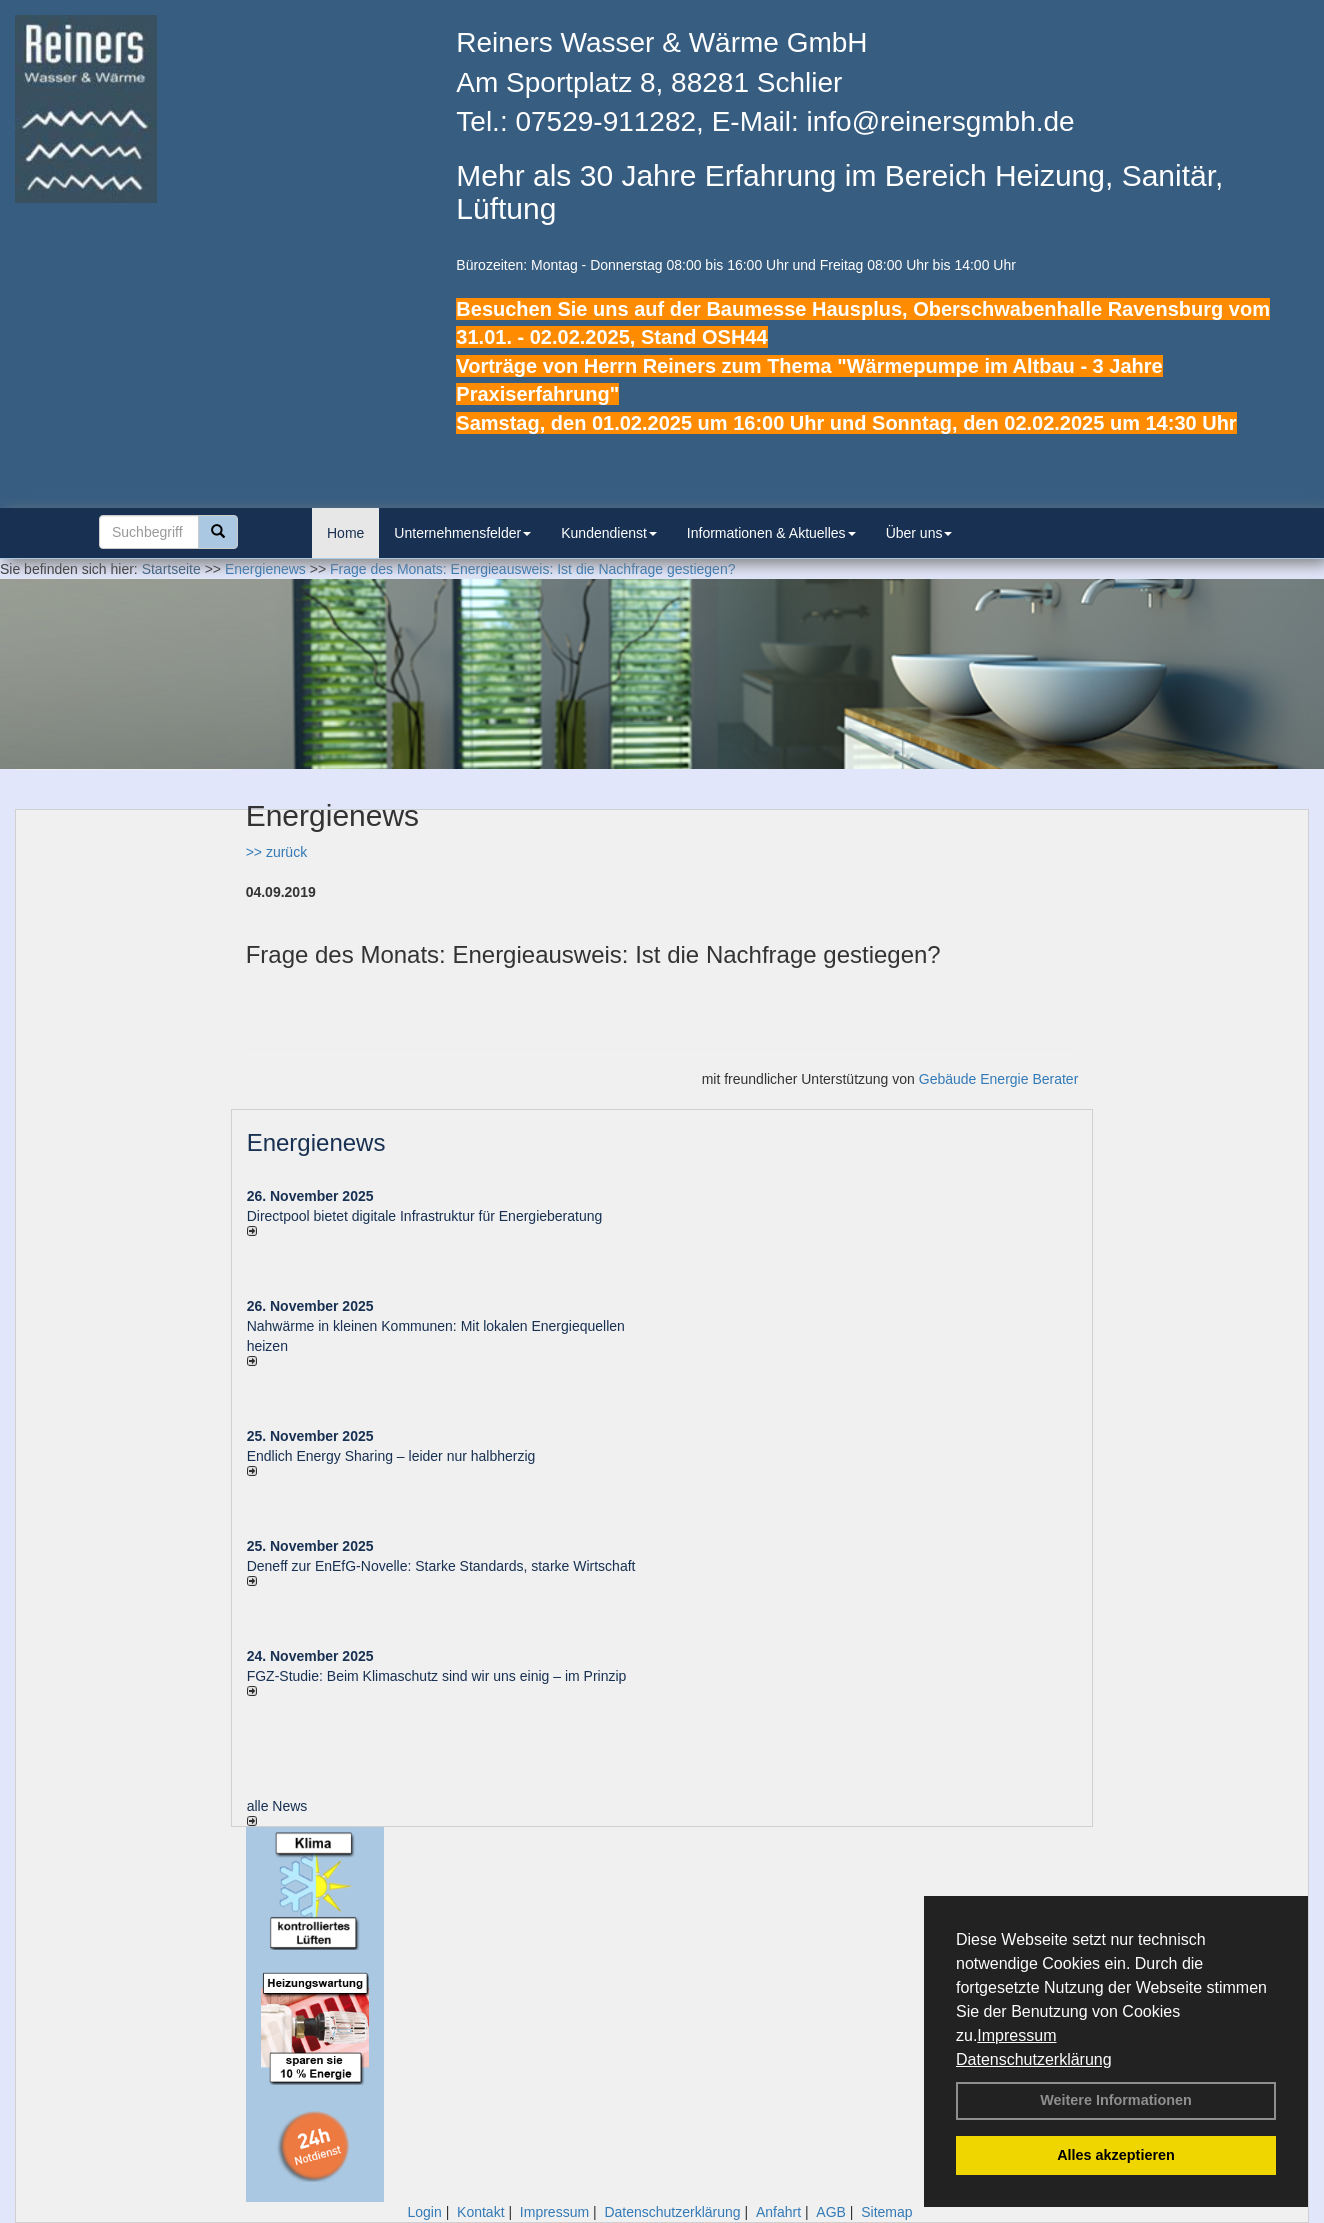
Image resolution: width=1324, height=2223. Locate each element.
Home (345, 533)
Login (424, 2212)
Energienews (316, 1142)
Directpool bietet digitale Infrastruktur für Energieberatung (425, 1216)
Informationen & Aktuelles (771, 533)
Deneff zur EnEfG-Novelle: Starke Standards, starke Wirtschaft (441, 1566)
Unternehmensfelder (462, 533)
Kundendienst (609, 533)
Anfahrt (778, 2212)
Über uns (919, 533)
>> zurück (276, 852)
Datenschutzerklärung (1034, 2059)
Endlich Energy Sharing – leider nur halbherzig (391, 1456)
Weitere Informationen (1116, 2100)
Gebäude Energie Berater (999, 1079)
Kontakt (480, 2212)
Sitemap (886, 2212)
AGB (831, 2212)
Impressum (1016, 2035)
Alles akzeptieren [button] (1116, 2155)
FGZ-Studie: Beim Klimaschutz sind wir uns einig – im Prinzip (437, 1676)
